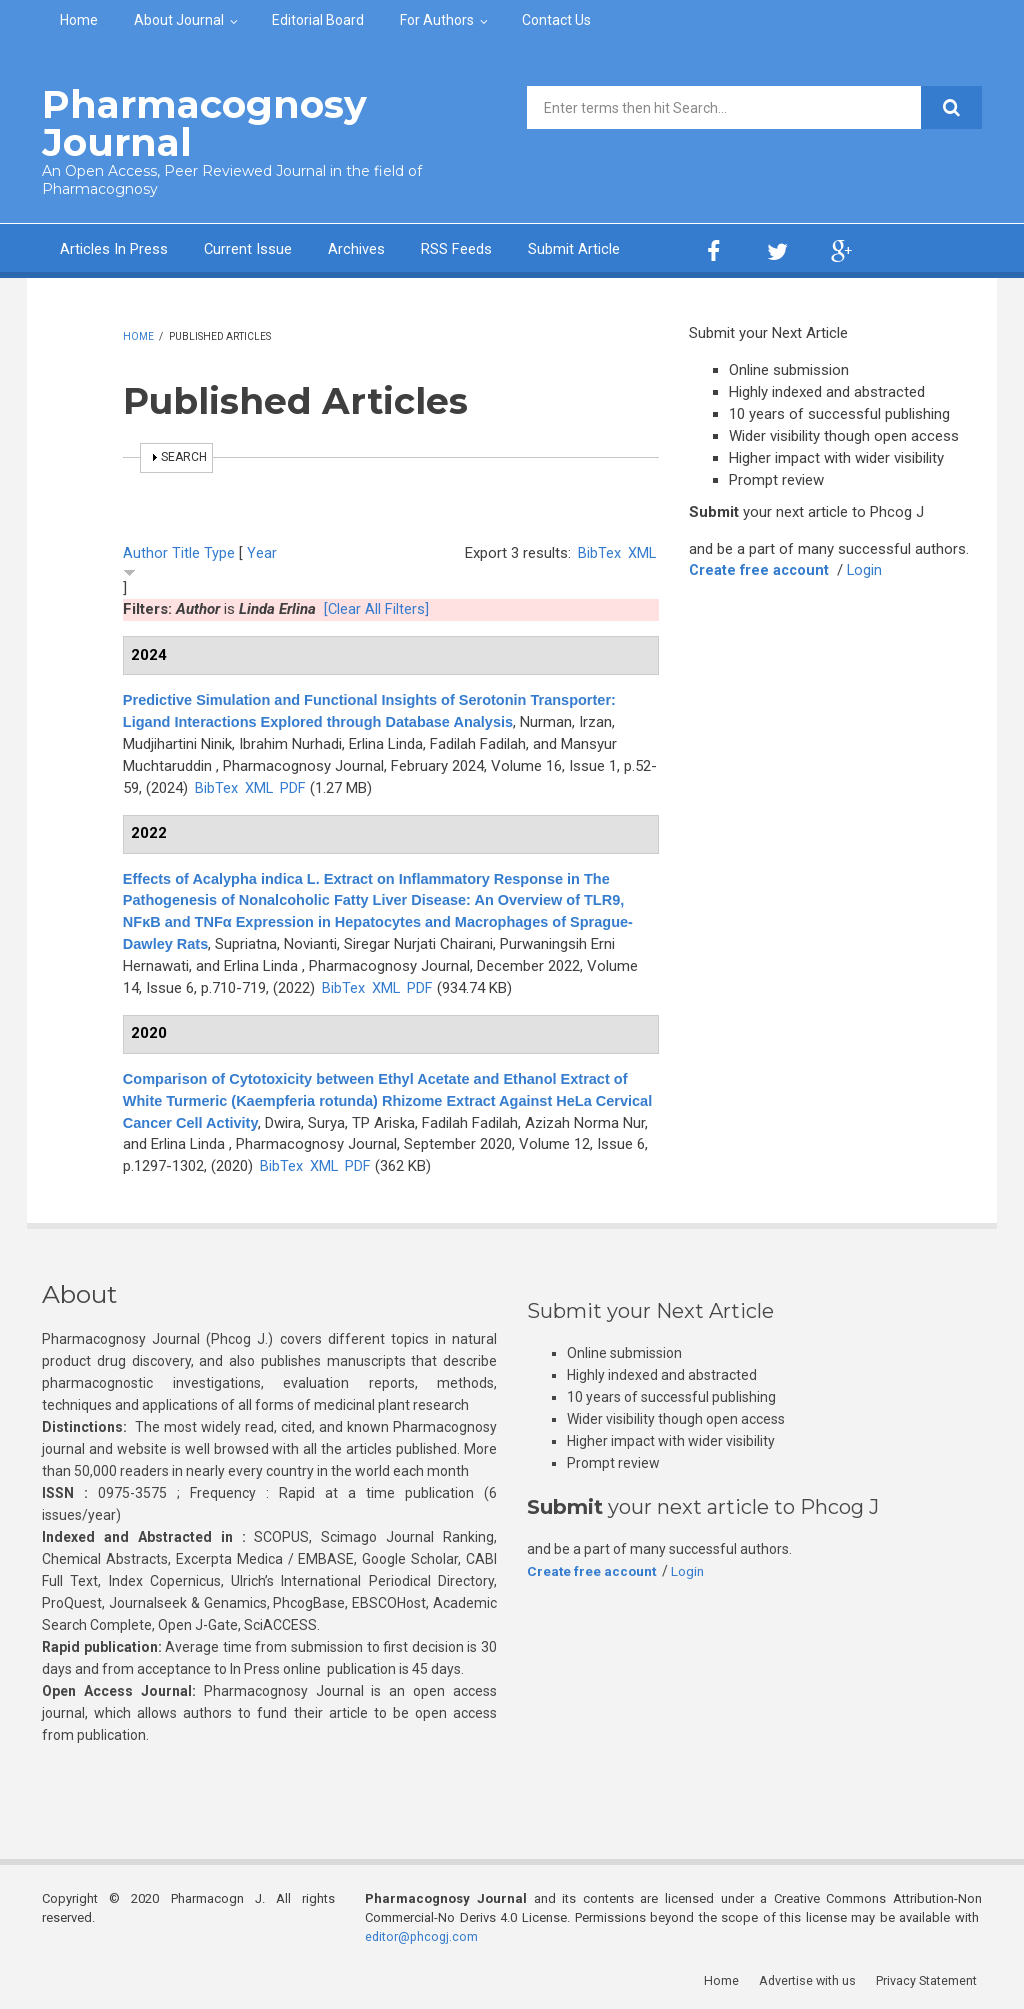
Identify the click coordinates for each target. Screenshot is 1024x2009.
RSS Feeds (457, 248)
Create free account (761, 569)
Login (869, 569)
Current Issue (248, 248)
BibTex (598, 551)
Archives (357, 248)
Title (186, 551)
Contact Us (556, 20)
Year (262, 551)
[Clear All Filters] (377, 608)
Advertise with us (812, 1978)
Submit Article (575, 248)
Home (79, 20)
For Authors (437, 20)
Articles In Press (114, 248)
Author (145, 551)
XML (641, 551)
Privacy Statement (931, 1978)
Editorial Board (318, 20)
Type (219, 551)
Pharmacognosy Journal (195, 122)
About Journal (179, 20)
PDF (294, 786)
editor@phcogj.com (423, 1934)
